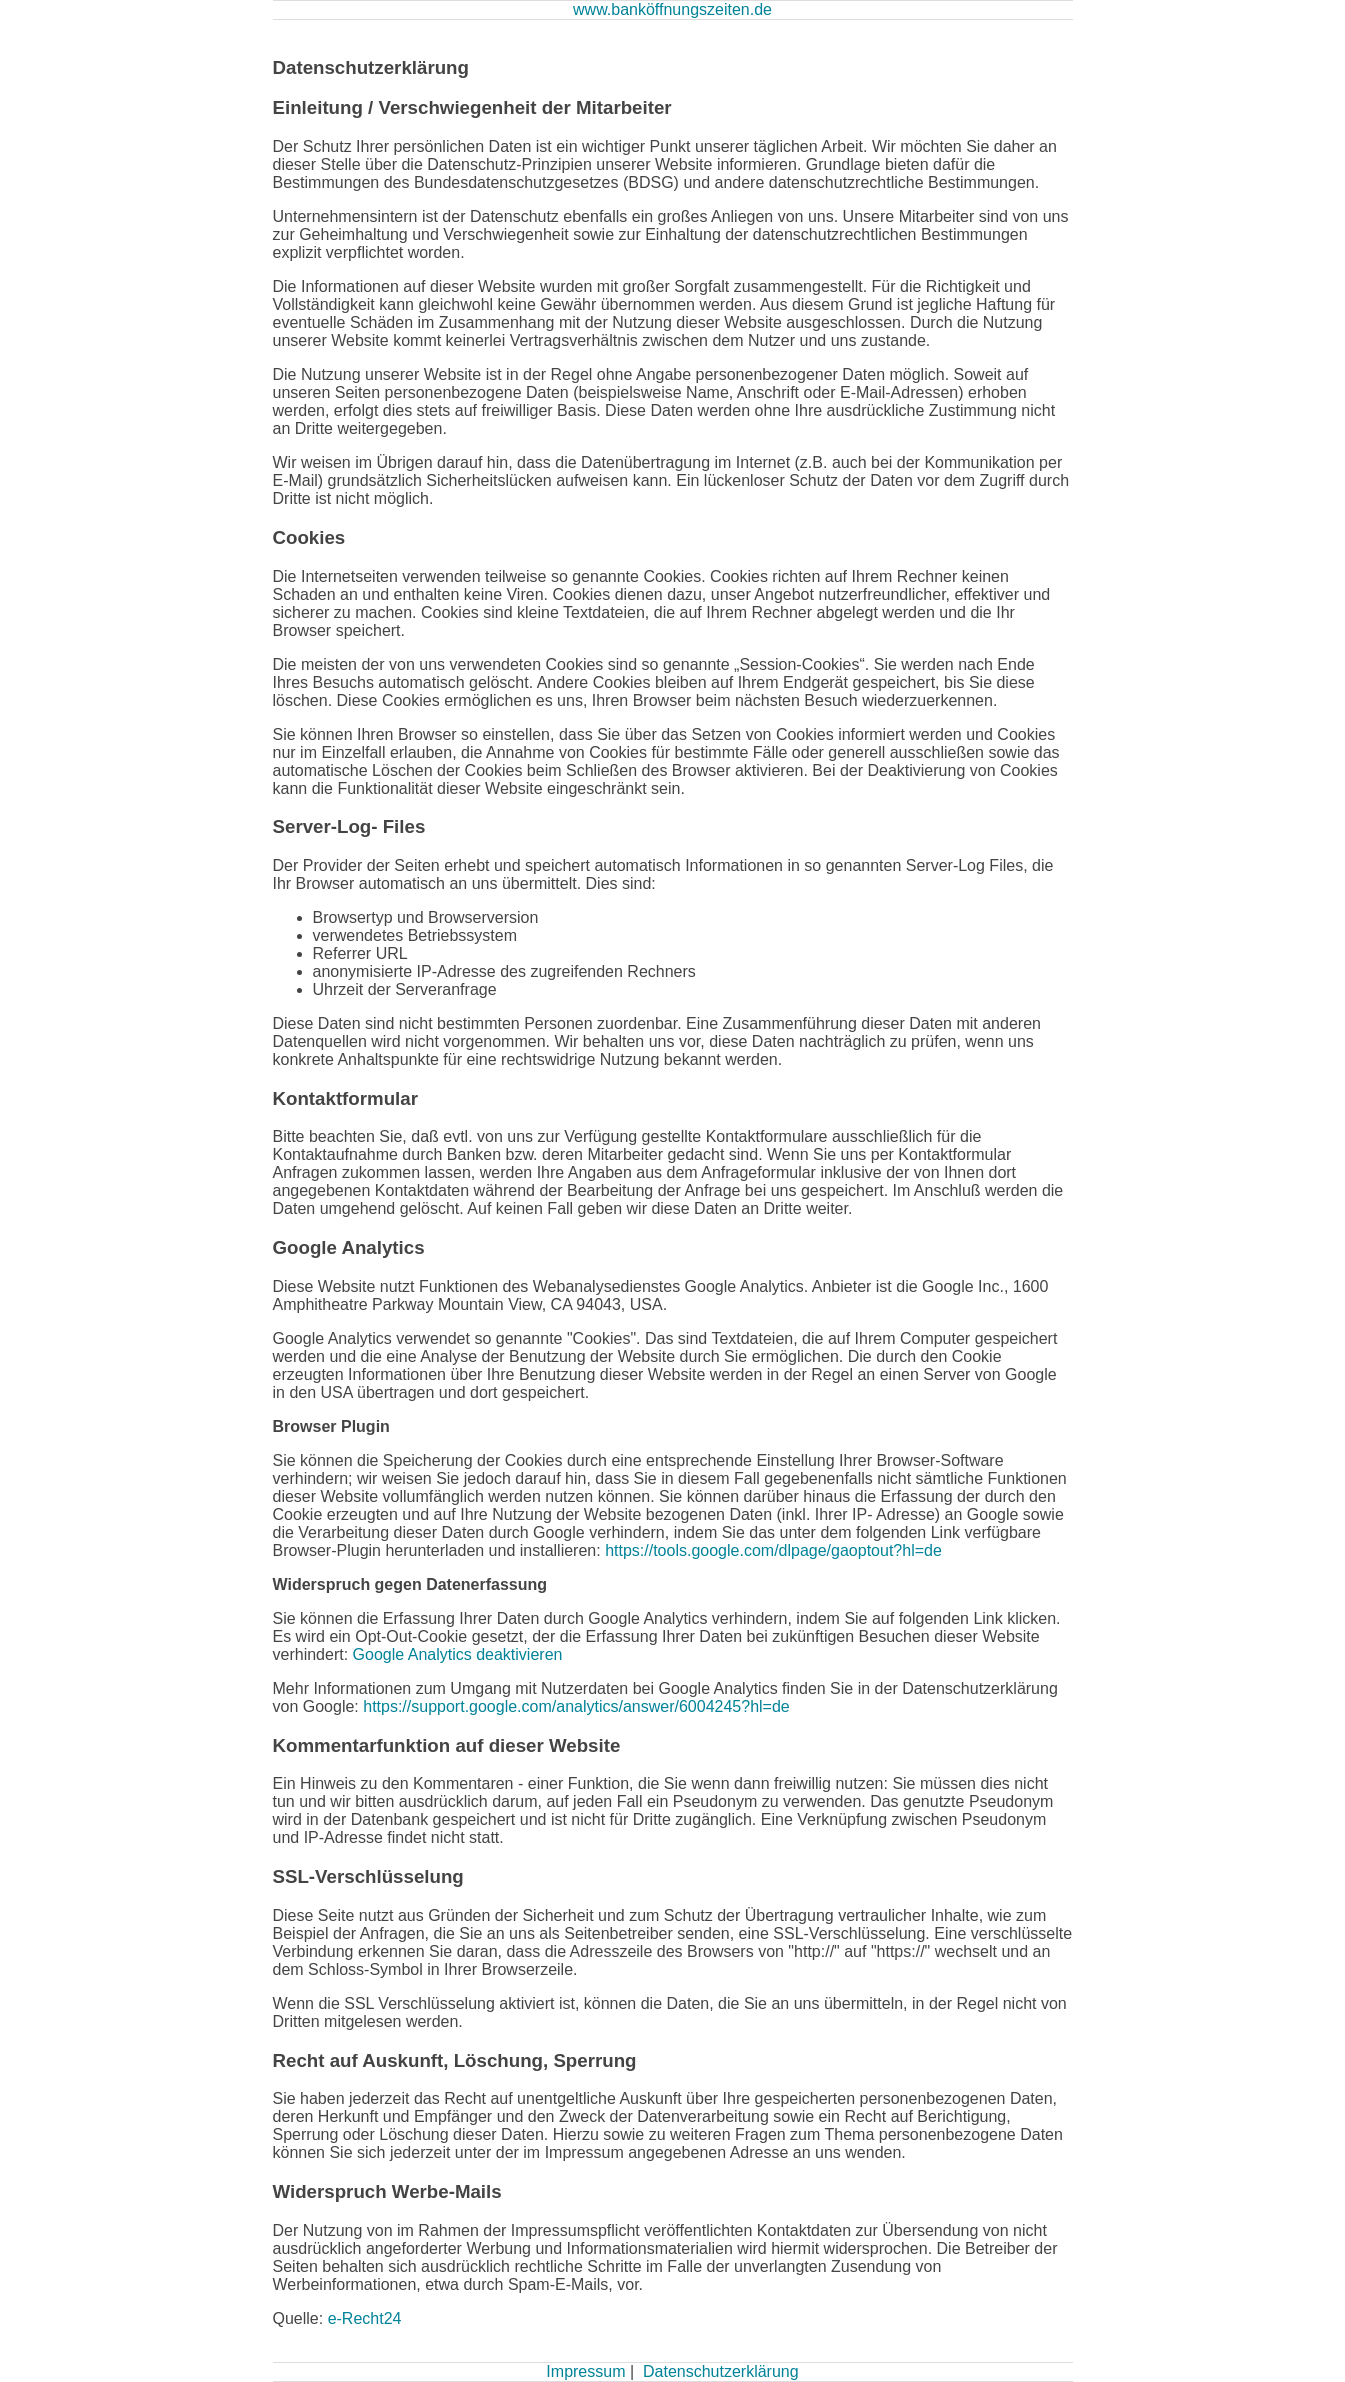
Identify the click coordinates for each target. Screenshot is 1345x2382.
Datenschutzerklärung (721, 2371)
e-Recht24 (365, 2318)
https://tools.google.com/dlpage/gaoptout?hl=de (773, 1550)
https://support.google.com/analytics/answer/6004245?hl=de (576, 1706)
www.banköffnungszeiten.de (672, 9)
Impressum (585, 2371)
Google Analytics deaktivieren (458, 1654)
